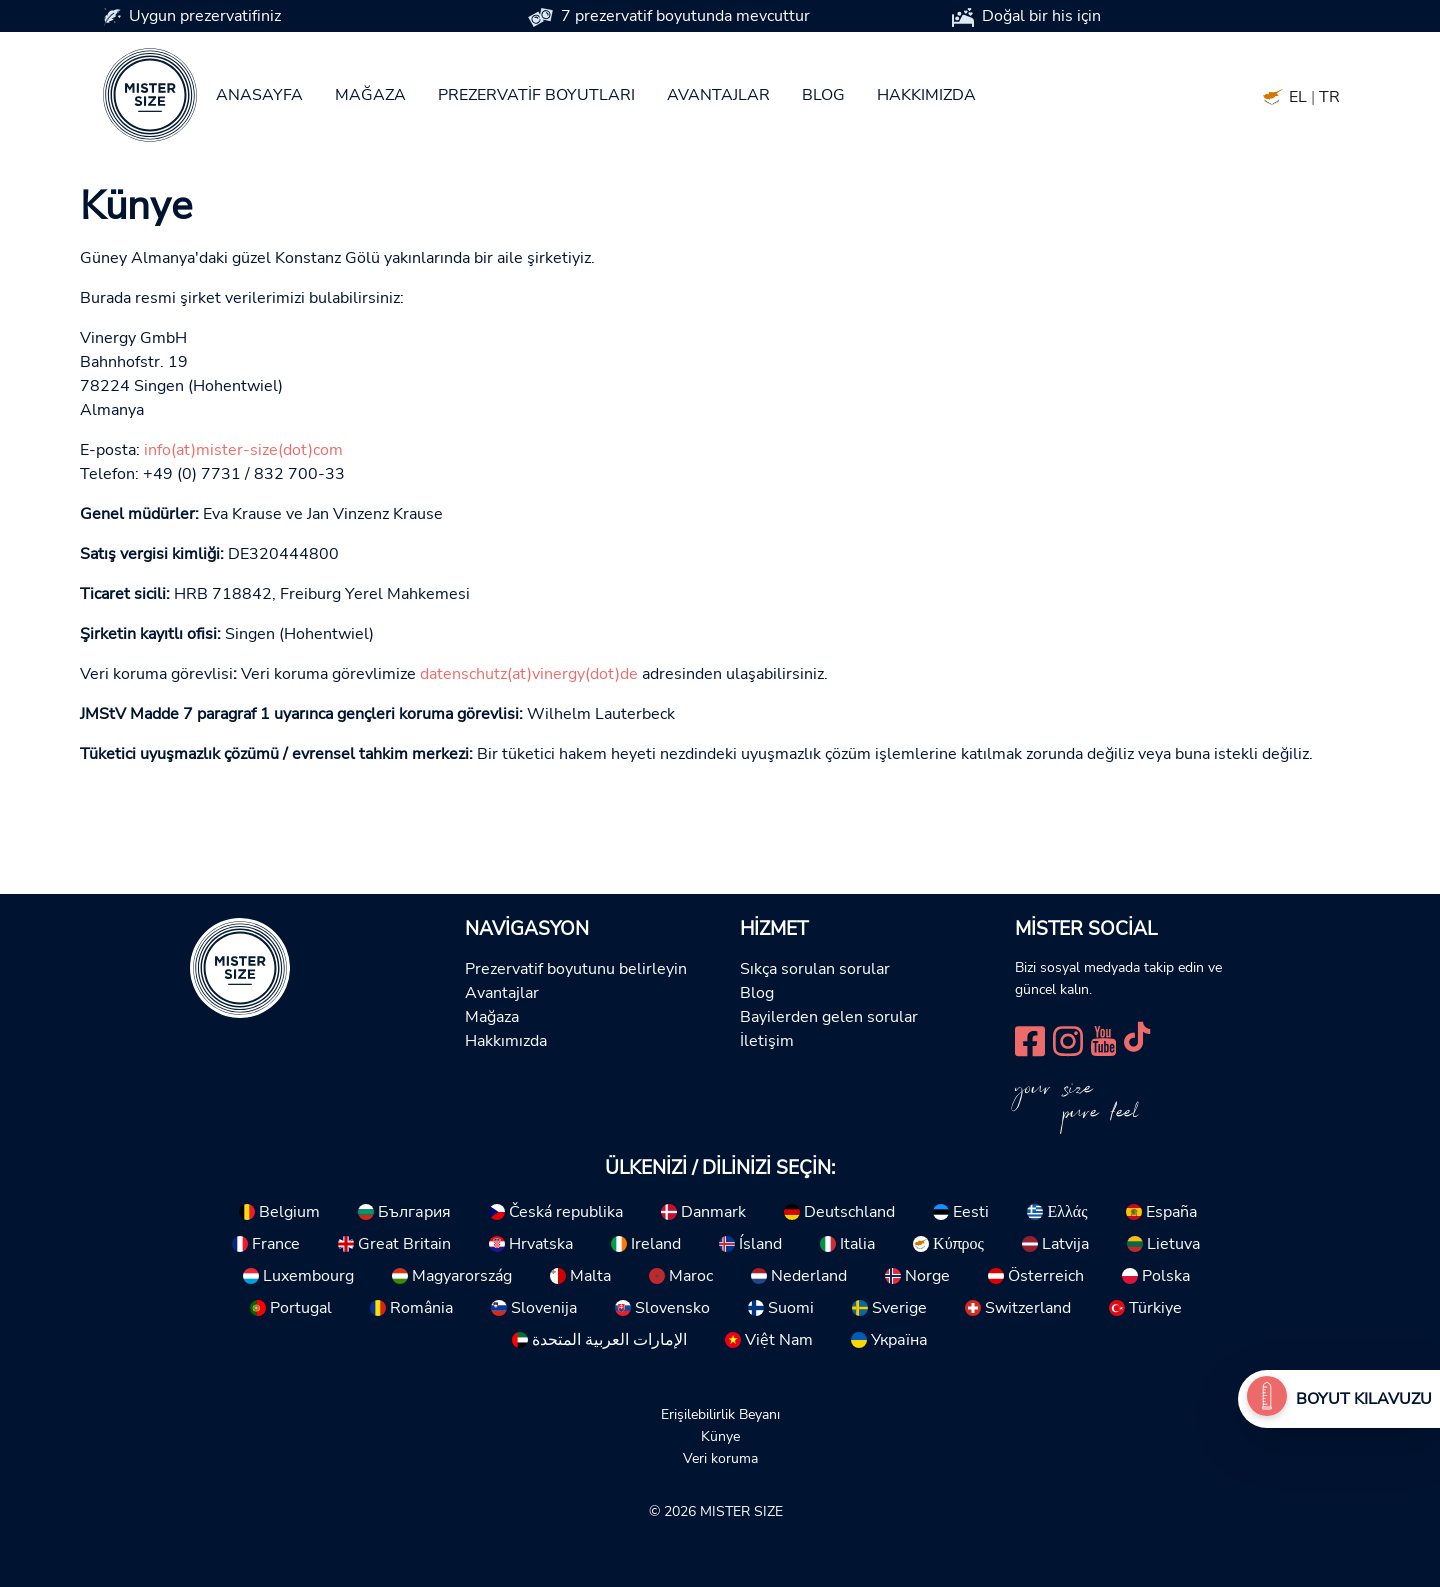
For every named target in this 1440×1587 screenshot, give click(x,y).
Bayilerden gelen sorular (829, 1017)
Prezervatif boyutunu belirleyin (576, 969)
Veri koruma (720, 1458)
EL (1298, 97)
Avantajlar (718, 95)
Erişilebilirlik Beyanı (720, 1414)
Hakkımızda (926, 95)
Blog (823, 95)
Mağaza (370, 95)
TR (1329, 97)
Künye (720, 1436)
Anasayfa (259, 95)
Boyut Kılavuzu (1364, 1399)
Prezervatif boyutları (536, 95)
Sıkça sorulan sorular (815, 969)
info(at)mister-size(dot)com (243, 450)
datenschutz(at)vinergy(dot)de (529, 674)
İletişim (767, 1041)
